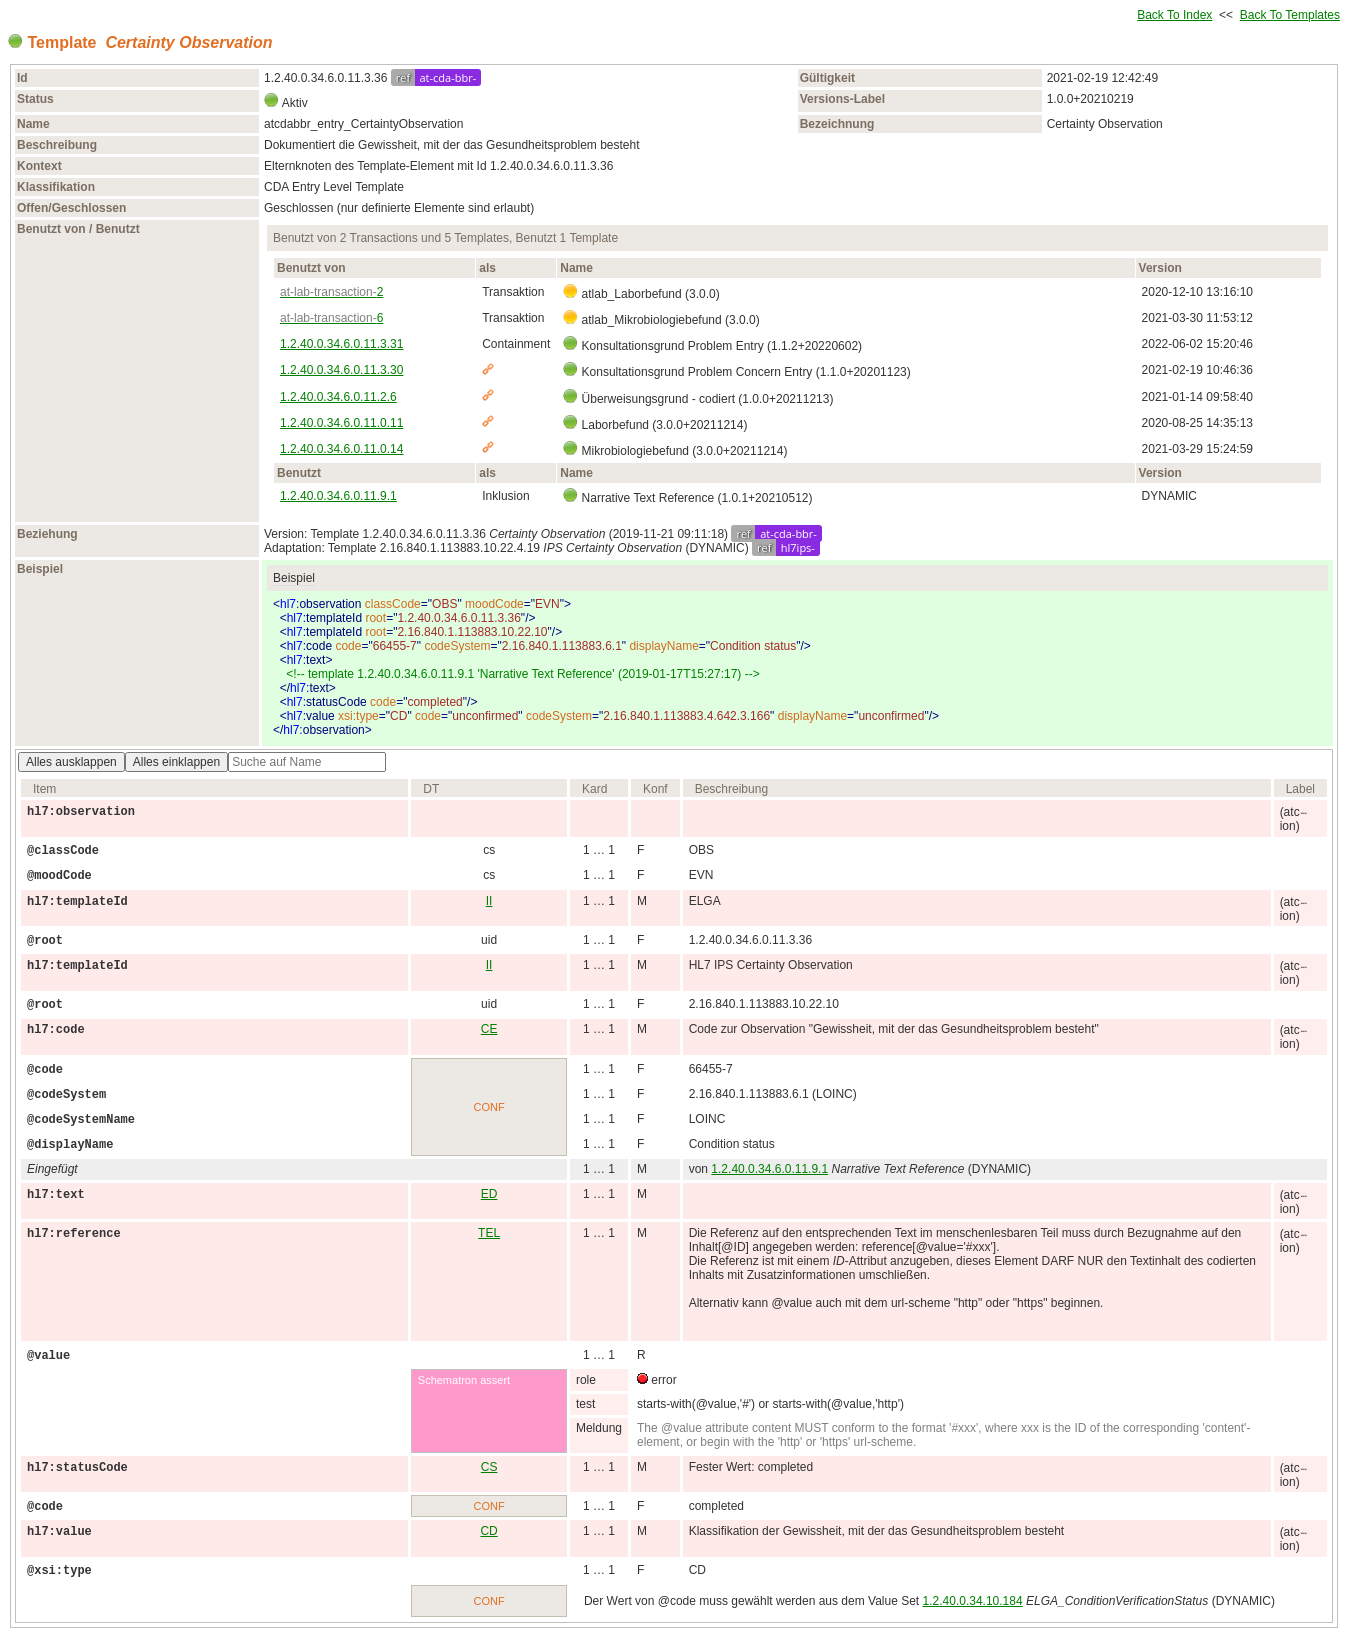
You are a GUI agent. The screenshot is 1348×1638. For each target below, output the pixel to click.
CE (489, 1029)
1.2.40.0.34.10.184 (973, 1601)
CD (488, 1531)
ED (489, 1194)
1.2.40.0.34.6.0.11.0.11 (341, 423)
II (489, 901)
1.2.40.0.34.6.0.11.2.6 (338, 397)
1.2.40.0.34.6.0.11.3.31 (341, 344)
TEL (489, 1233)
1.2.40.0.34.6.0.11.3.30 (341, 370)
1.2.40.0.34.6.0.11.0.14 (341, 449)
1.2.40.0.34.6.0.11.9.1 (338, 496)
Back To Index (1174, 15)
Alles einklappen (176, 762)
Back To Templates (1290, 15)
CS (489, 1467)
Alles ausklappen (71, 762)
